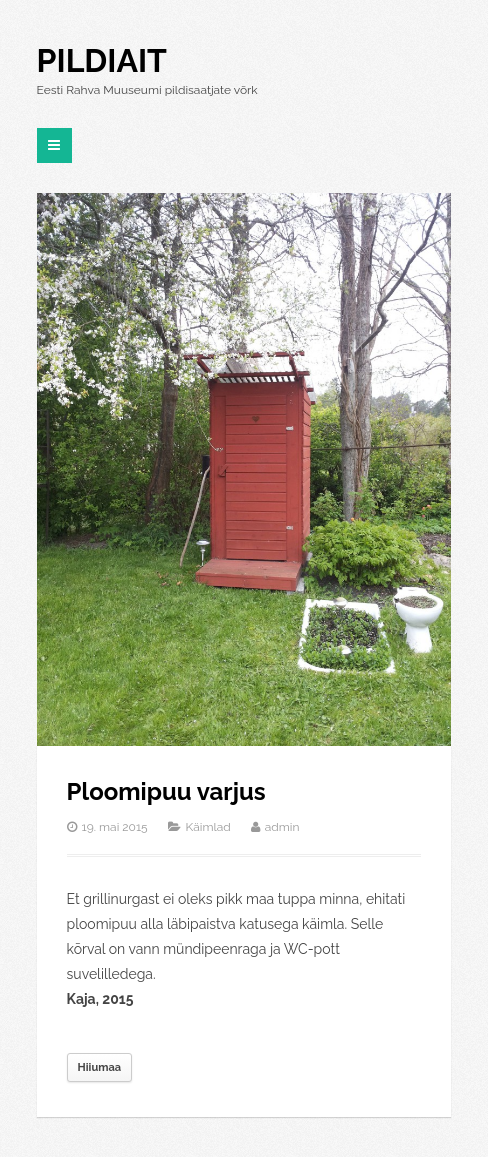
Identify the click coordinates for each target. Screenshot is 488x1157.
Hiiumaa (99, 1067)
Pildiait (102, 60)
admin (282, 827)
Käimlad (208, 827)
